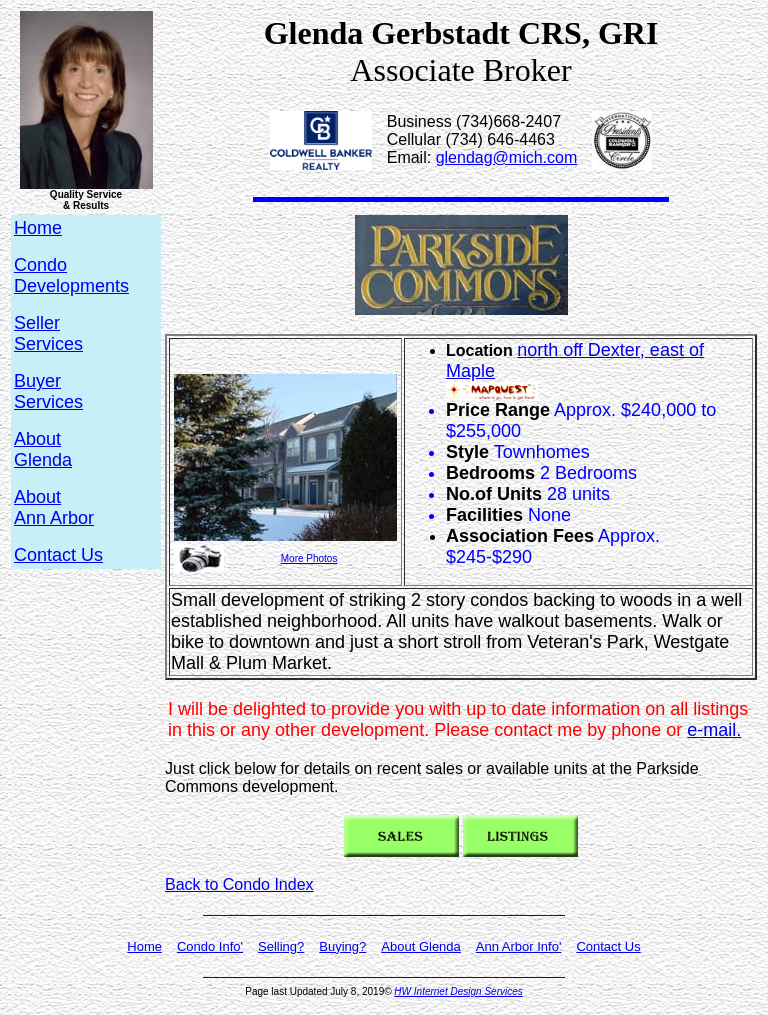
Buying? (342, 946)
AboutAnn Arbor (54, 507)
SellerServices (48, 333)
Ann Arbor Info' (519, 946)
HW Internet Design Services (458, 991)
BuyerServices (48, 391)
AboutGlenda (43, 449)
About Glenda (421, 946)
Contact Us (58, 555)
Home (144, 946)
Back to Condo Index (239, 884)
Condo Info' (210, 946)
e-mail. (714, 730)
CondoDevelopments (71, 275)
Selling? (281, 946)
